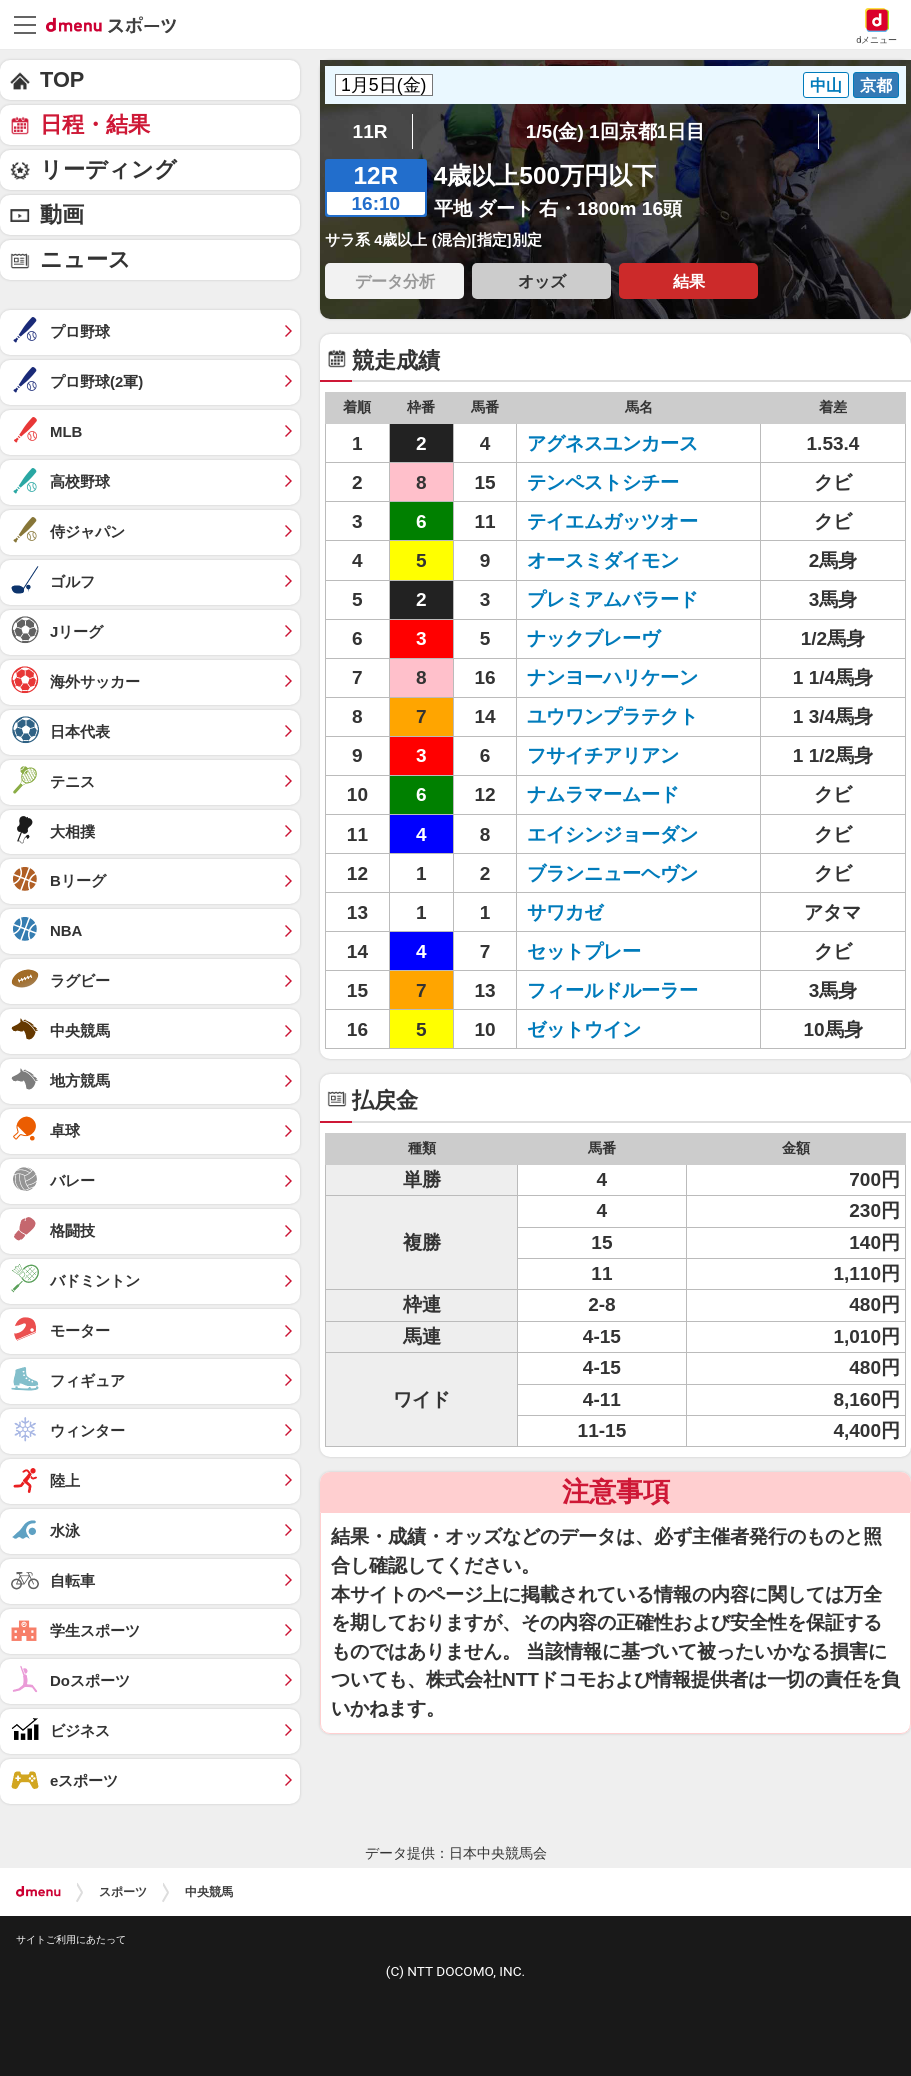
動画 (62, 214)
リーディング (108, 169)
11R (370, 131)
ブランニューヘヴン (612, 873)
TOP (62, 79)
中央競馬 (209, 1892)
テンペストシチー (603, 482)
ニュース (85, 259)
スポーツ (123, 1892)
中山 (826, 85)
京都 (876, 85)
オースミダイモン (603, 560)
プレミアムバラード (612, 599)
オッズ (542, 281)
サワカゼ (565, 912)
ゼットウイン (584, 1029)
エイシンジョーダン (612, 834)
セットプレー (584, 951)
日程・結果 (95, 124)
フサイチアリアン (603, 755)
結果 (689, 281)
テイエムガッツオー (612, 521)
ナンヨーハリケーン (612, 677)
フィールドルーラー (612, 990)
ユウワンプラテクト (612, 716)
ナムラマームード (603, 794)
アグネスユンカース (612, 443)
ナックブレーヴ (593, 638)
